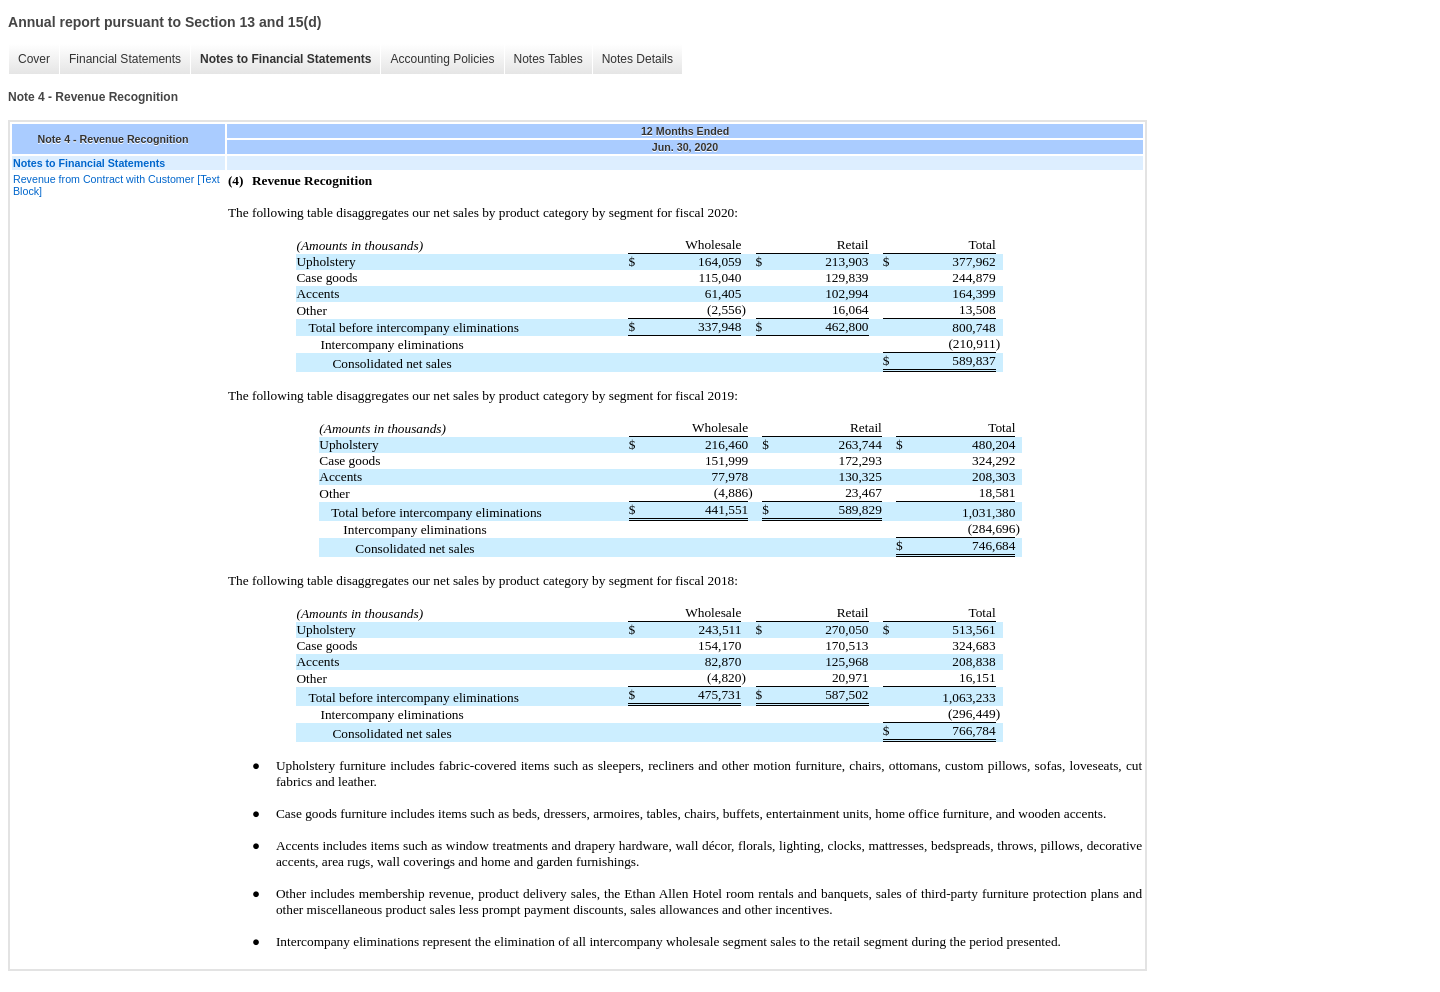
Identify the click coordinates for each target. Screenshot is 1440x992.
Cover (34, 59)
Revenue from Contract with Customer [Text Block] (116, 185)
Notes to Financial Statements (285, 59)
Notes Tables (548, 59)
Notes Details (637, 59)
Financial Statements (125, 59)
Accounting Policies (442, 59)
